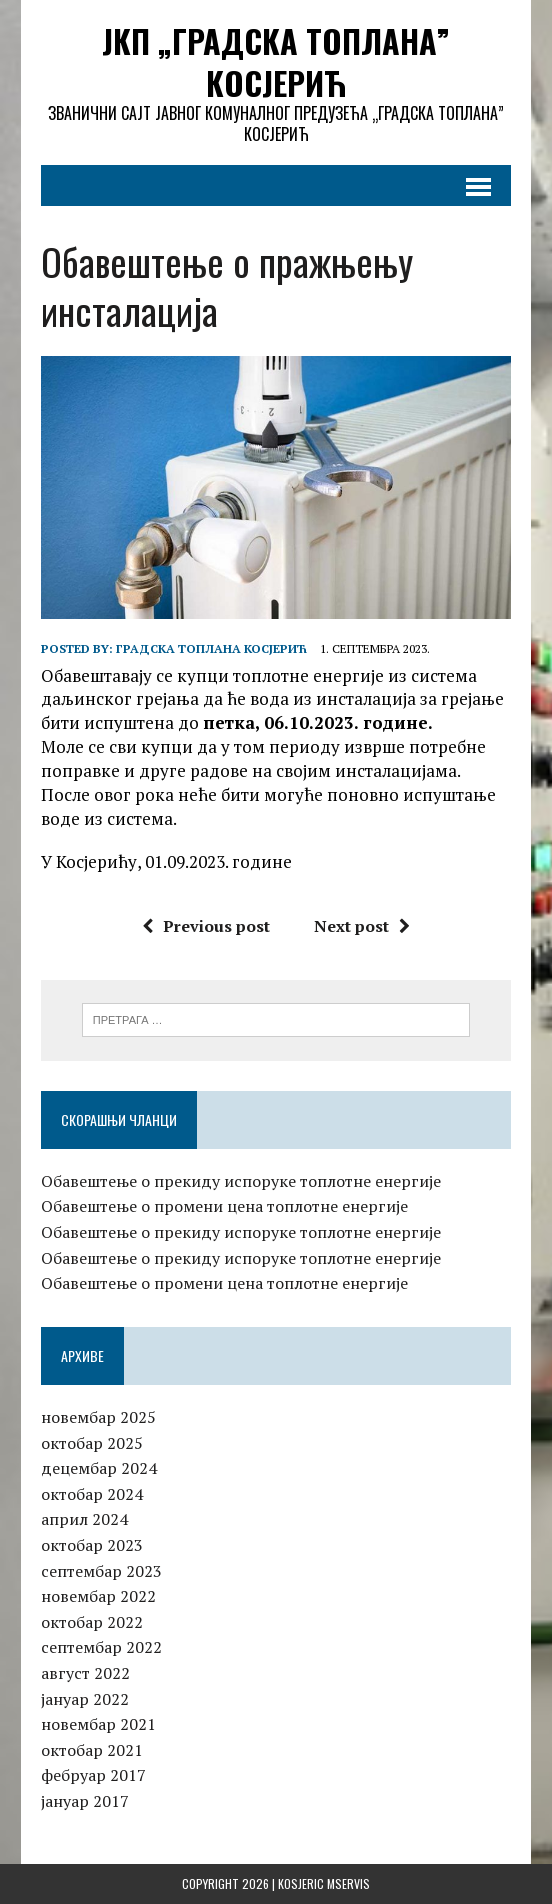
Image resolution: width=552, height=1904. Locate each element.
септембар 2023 (101, 1571)
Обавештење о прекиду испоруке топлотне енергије (241, 1181)
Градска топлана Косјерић (211, 648)
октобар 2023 (92, 1545)
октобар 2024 (92, 1494)
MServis (348, 1883)
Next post (362, 926)
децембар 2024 (99, 1468)
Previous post (206, 926)
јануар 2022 (85, 1699)
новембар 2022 (98, 1596)
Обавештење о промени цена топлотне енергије (224, 1206)
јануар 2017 (85, 1801)
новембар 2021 (98, 1724)
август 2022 (85, 1673)
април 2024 (84, 1519)
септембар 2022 (101, 1647)
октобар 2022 (92, 1622)
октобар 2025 (92, 1443)
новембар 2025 (98, 1417)
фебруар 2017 (93, 1775)
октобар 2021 (92, 1750)
